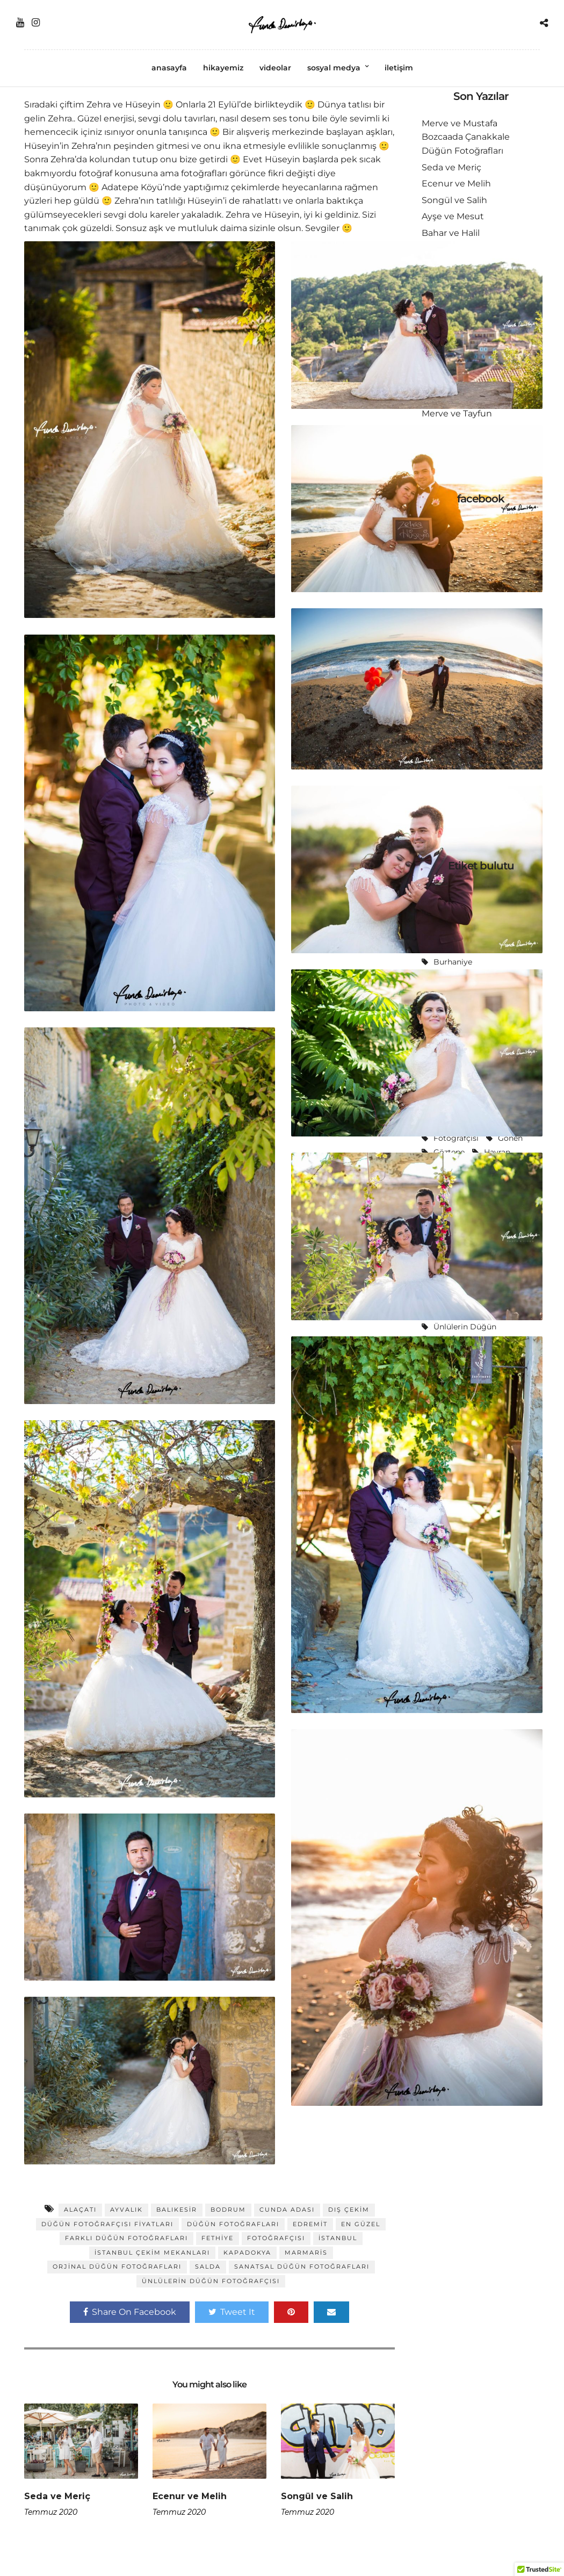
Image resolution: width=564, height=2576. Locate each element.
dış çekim (349, 2209)
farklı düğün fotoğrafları (126, 2238)
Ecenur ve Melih (190, 2496)
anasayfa (169, 68)
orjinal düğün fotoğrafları (117, 2266)
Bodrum (228, 2209)
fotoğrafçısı (276, 2238)
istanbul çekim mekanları (152, 2252)
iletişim (399, 68)
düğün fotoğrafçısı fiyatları (107, 2224)
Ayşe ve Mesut (453, 216)
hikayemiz (223, 68)
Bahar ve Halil (451, 233)
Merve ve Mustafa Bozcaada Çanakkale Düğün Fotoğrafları (466, 137)
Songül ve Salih (317, 2496)
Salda (208, 2266)
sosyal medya (333, 68)
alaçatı (80, 2209)
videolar (275, 68)
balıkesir (176, 2209)
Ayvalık (126, 2209)
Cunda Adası (287, 2209)
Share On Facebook (129, 2312)
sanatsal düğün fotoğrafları (302, 2266)
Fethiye (217, 2238)
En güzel (360, 2224)
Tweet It (231, 2312)
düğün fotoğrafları (233, 2224)
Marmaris (306, 2252)
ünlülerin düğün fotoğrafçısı (211, 2281)
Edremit (310, 2224)
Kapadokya (247, 2252)
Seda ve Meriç (57, 2496)
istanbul (338, 2238)
